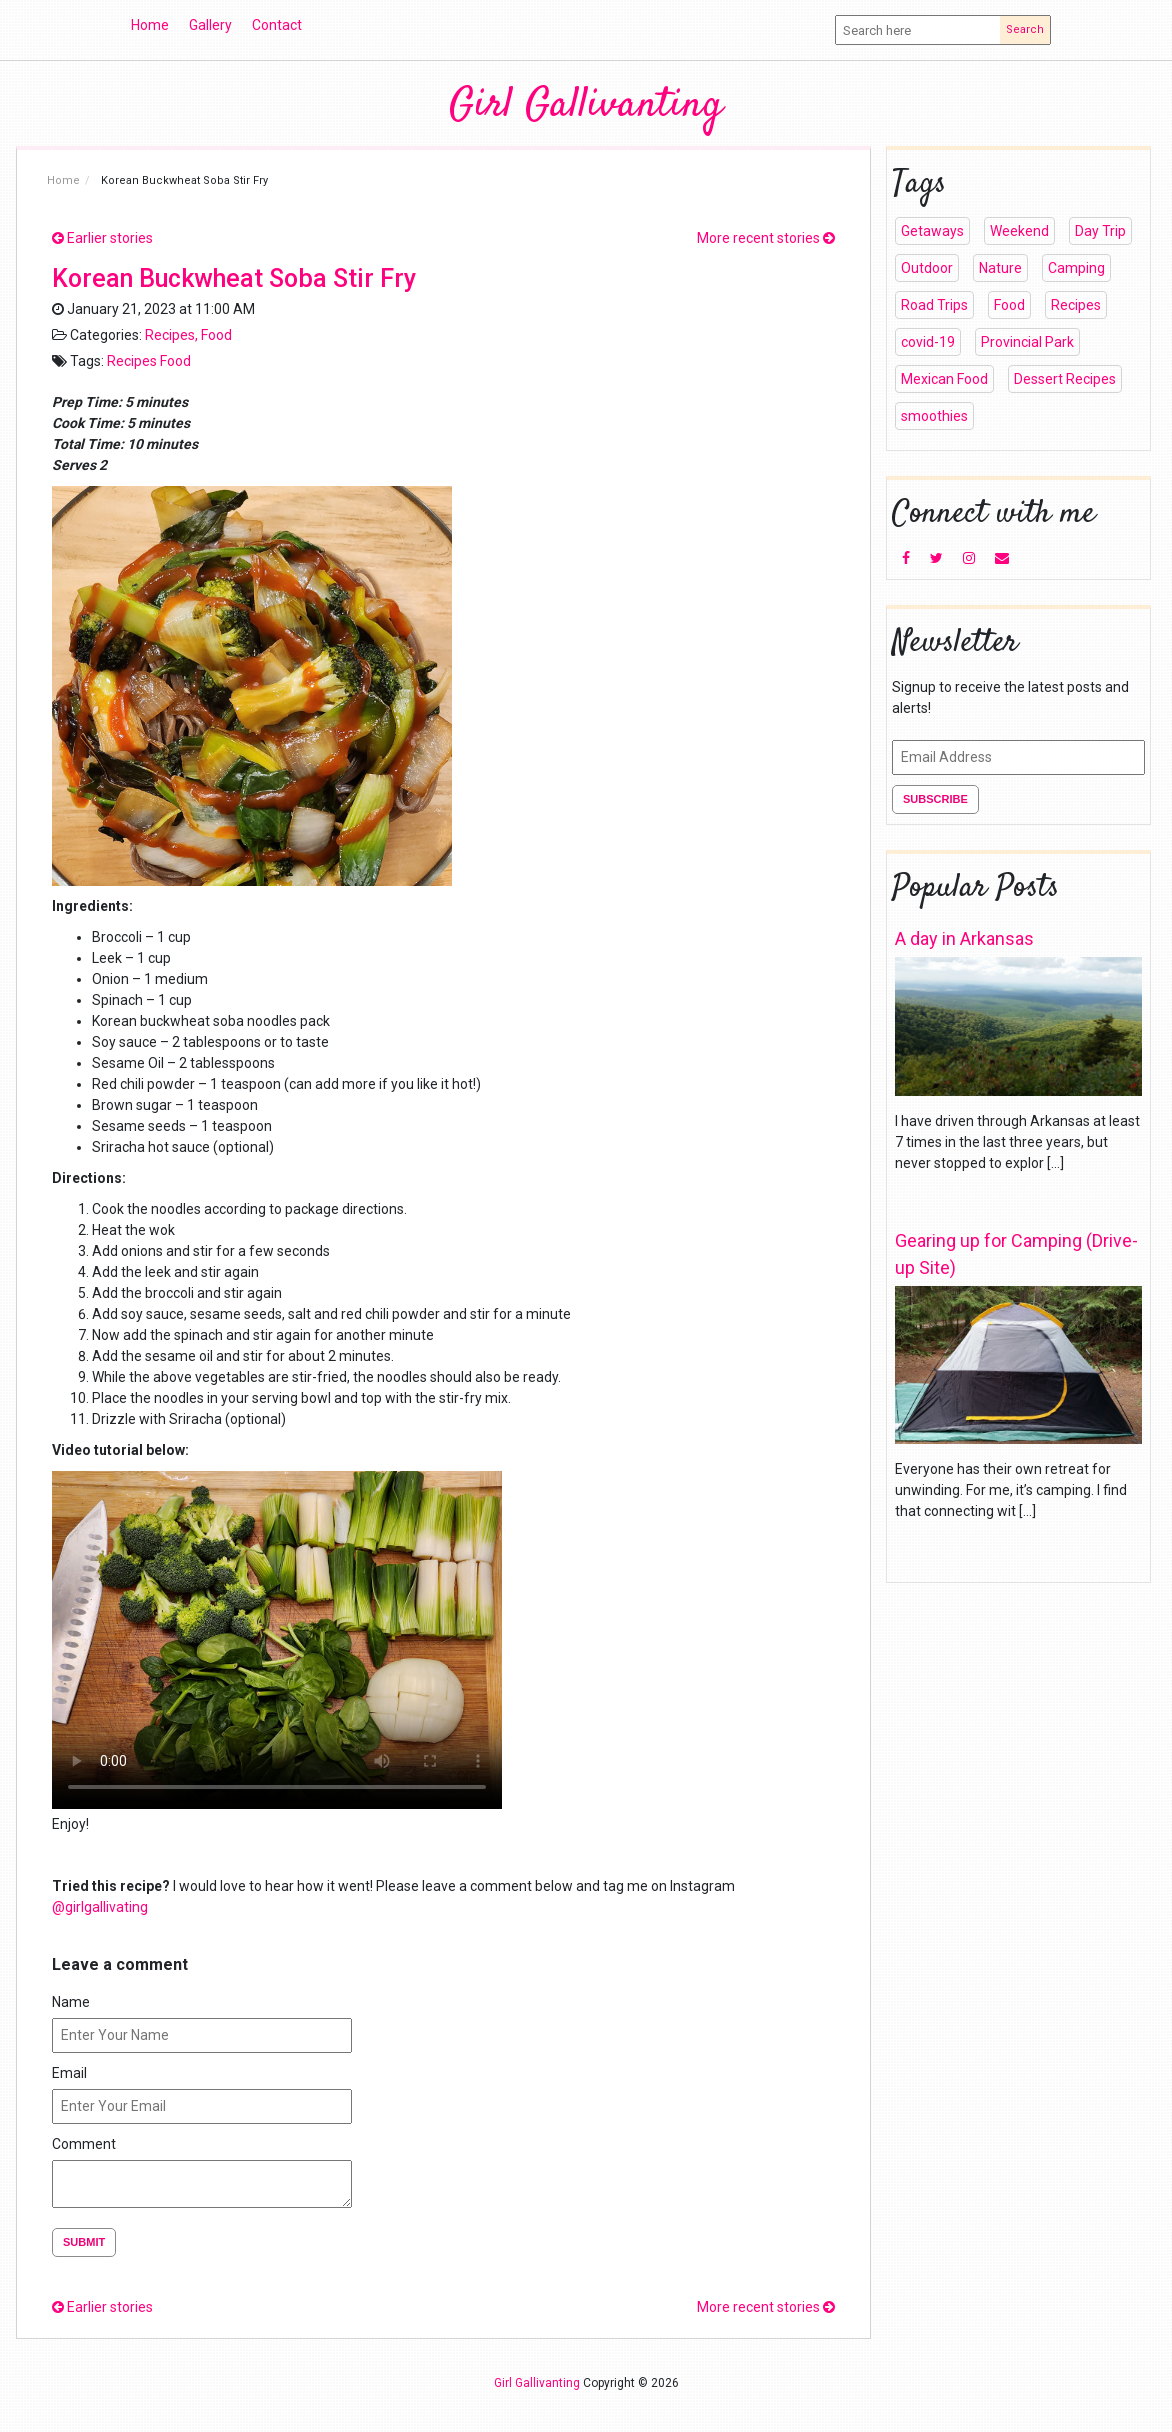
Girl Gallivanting (586, 106)
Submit (84, 2242)
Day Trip (1100, 231)
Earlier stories (102, 238)
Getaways (932, 231)
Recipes (170, 335)
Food (216, 335)
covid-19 (928, 342)
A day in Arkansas (964, 938)
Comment (84, 2144)
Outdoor (927, 268)
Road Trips (934, 305)
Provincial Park (1027, 342)
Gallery (210, 25)
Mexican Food (944, 379)
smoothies (934, 416)
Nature (1000, 268)
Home (150, 25)
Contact (277, 25)
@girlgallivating (101, 1907)
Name (71, 2002)
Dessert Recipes (1065, 379)
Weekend (1019, 231)
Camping (1076, 268)
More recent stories (766, 238)
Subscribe (935, 799)
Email (69, 2073)
